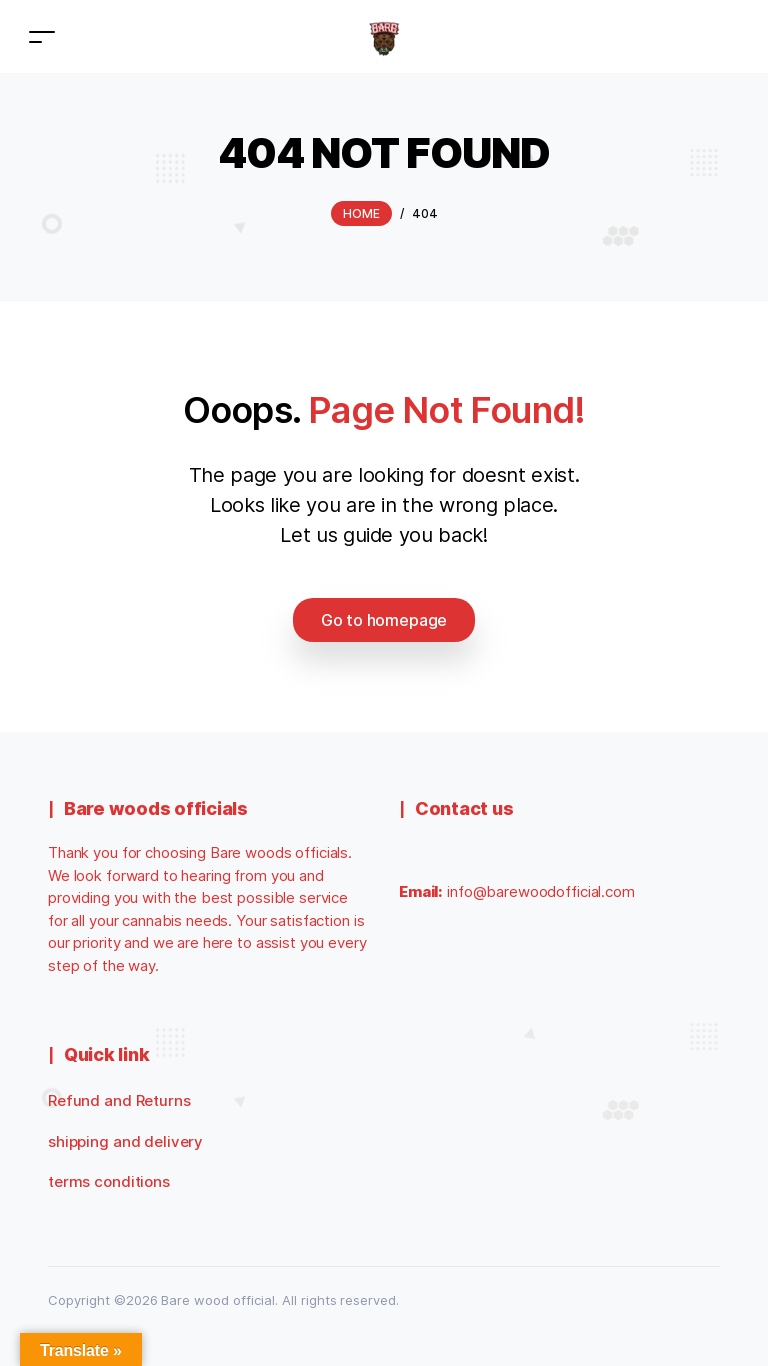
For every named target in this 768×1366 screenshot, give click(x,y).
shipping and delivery (125, 1141)
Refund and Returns (119, 1100)
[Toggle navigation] (42, 36)
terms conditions (109, 1181)
